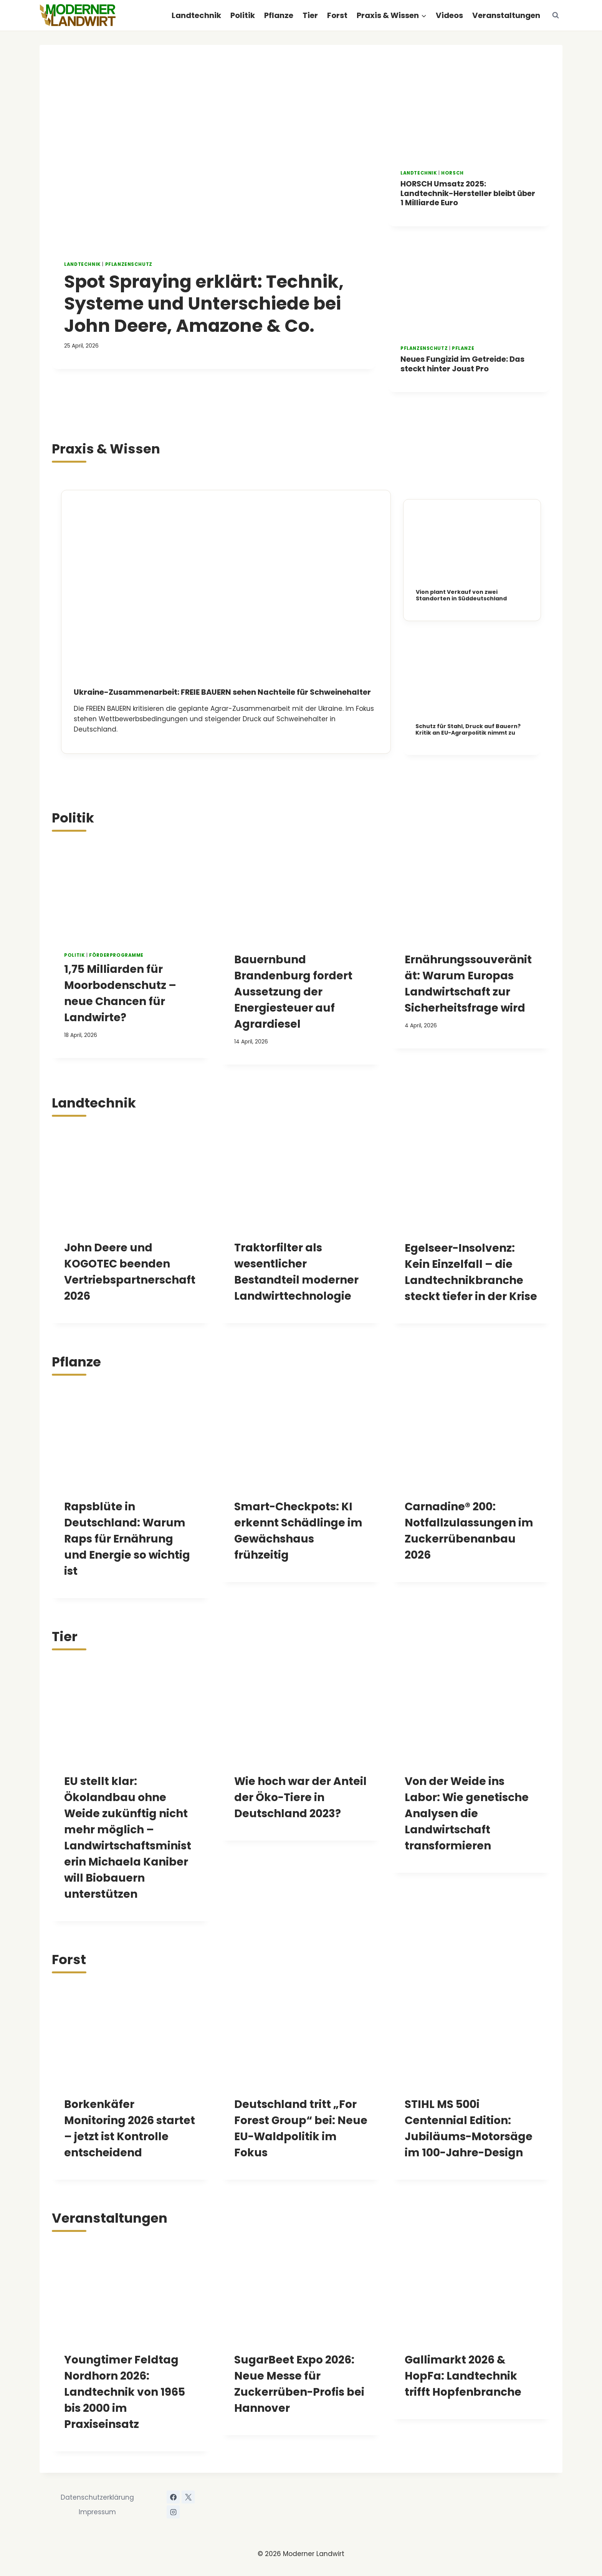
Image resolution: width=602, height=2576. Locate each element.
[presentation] (214, 157)
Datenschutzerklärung (97, 2496)
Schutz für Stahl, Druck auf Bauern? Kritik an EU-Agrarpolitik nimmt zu (468, 729)
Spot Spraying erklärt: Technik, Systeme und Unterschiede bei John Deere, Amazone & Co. (209, 303)
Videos (449, 15)
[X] (188, 2496)
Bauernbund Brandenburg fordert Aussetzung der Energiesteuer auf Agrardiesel (293, 990)
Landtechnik (196, 15)
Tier (310, 15)
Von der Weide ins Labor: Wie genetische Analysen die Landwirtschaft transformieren (467, 1812)
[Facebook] (173, 2496)
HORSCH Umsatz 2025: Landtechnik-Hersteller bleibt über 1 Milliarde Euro (459, 193)
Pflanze (278, 15)
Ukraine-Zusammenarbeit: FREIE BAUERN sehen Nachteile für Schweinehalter (224, 691)
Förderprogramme (116, 954)
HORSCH (452, 173)
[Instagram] (173, 2511)
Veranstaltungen (506, 15)
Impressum (97, 2510)
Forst (337, 15)
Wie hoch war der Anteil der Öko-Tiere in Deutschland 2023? (300, 1796)
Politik (242, 15)
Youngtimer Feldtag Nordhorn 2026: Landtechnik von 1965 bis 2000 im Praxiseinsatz (124, 2391)
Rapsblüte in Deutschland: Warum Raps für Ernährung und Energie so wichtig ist (127, 1537)
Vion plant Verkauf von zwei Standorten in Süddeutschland (461, 594)
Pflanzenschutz (128, 264)
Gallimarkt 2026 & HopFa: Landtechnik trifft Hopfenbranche (463, 2375)
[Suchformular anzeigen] (555, 15)
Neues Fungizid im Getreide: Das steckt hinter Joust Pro (463, 363)
